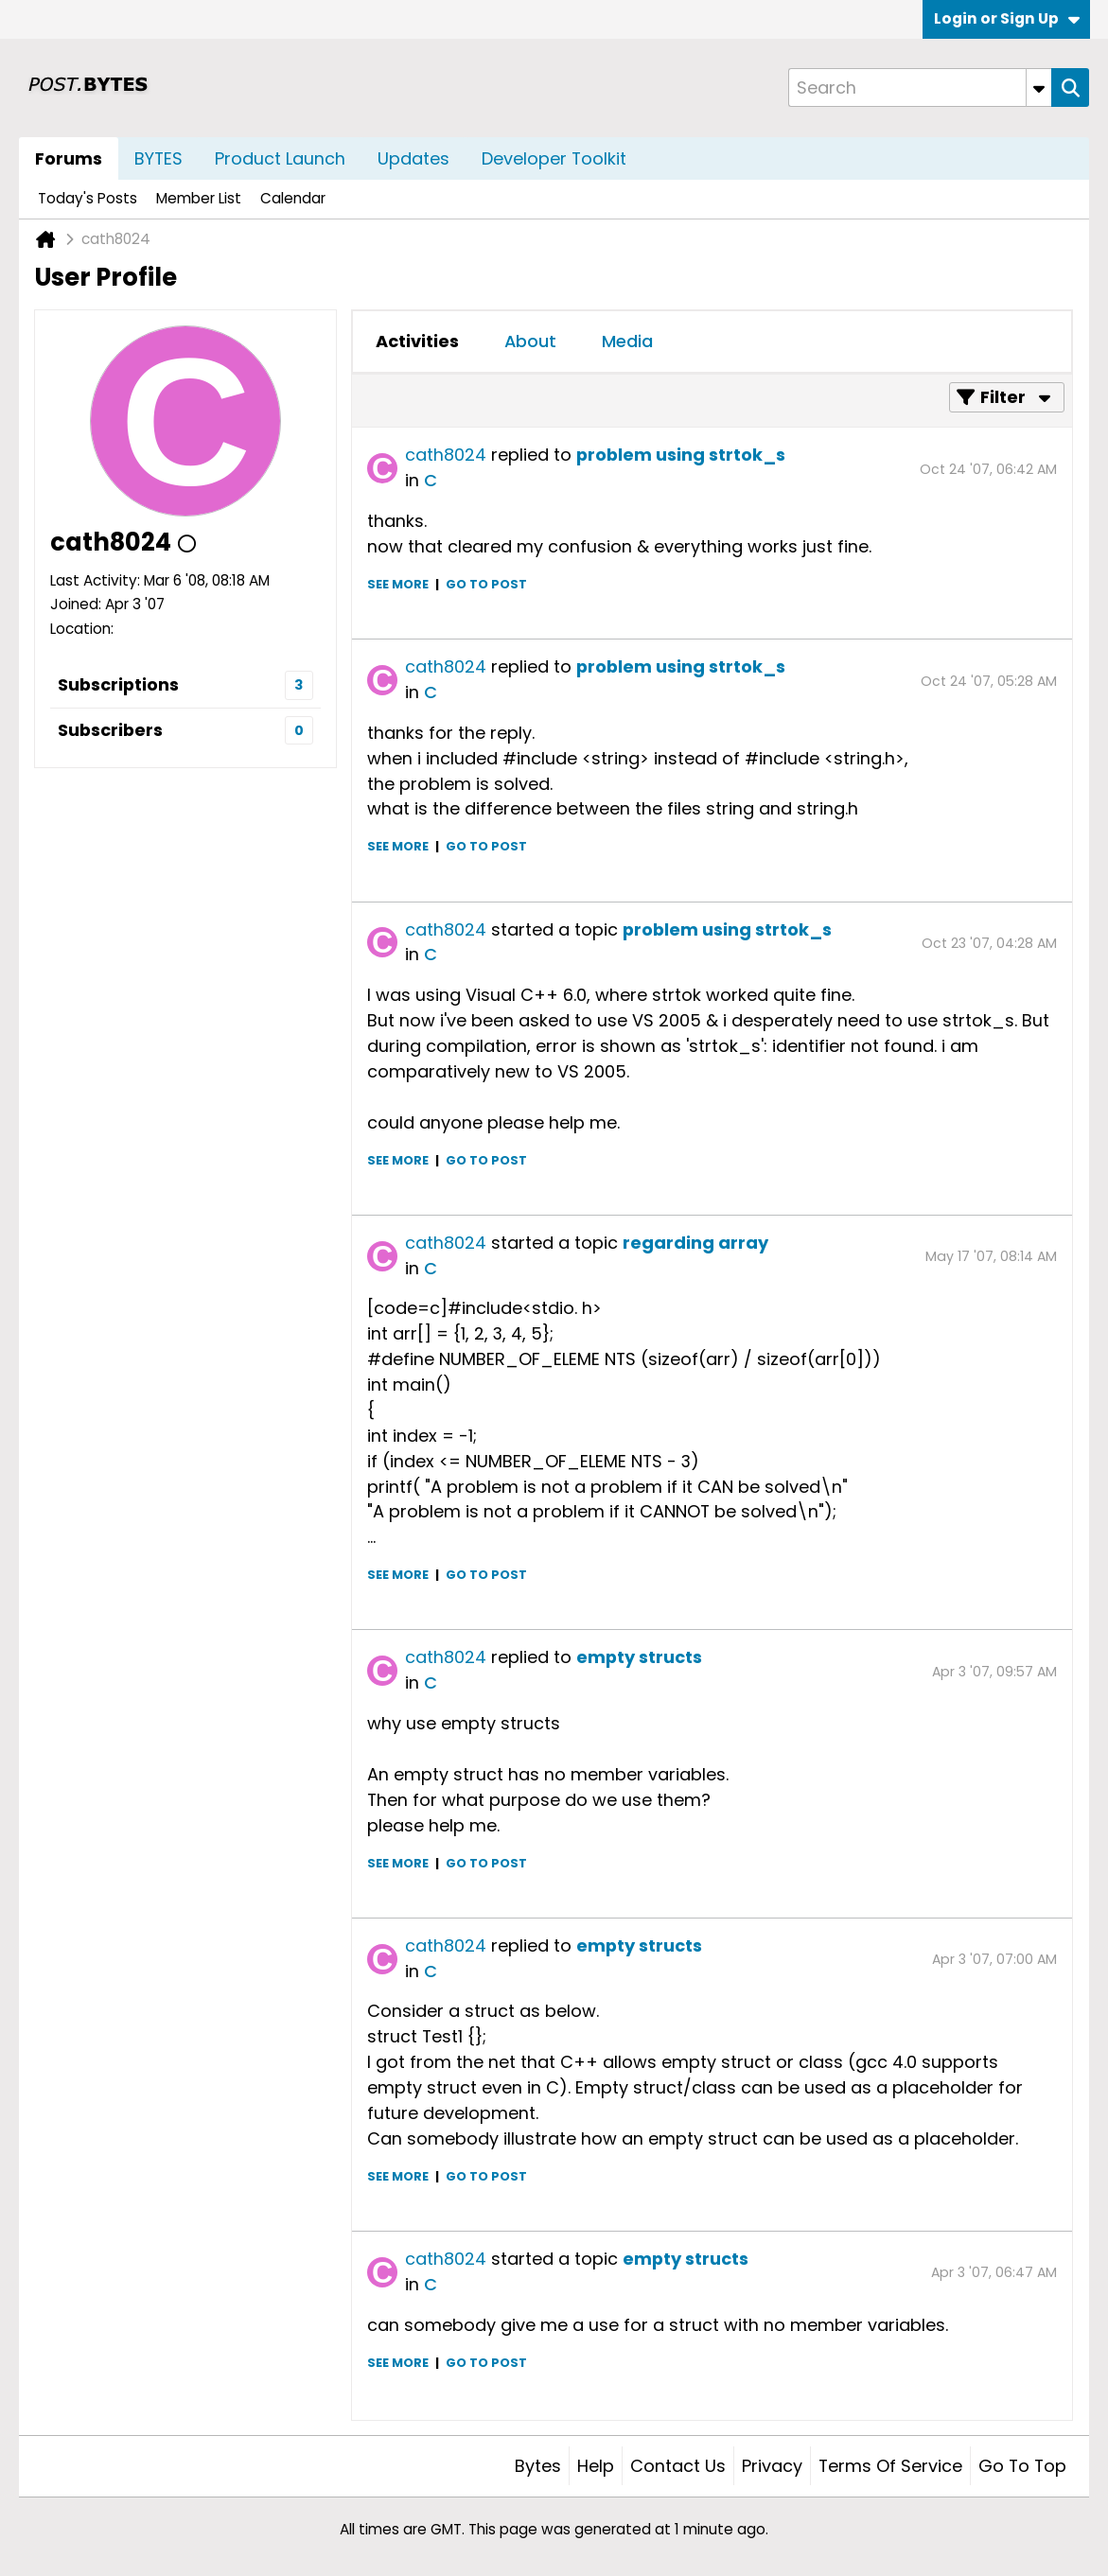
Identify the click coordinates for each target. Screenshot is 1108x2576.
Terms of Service (890, 2466)
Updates (413, 158)
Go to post (486, 584)
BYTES (158, 158)
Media (627, 341)
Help (595, 2466)
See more (398, 584)
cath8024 (445, 454)
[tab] (417, 341)
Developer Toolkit (554, 158)
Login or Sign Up (1007, 18)
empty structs (639, 1657)
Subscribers (110, 730)
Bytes (538, 2466)
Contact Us (678, 2466)
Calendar (292, 198)
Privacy (772, 2466)
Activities (417, 341)
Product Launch (280, 158)
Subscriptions (118, 684)
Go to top (1022, 2466)
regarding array (695, 1242)
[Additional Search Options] (1039, 87)
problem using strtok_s (680, 454)
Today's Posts (87, 198)
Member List (198, 198)
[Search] (919, 87)
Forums (68, 158)
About (530, 341)
